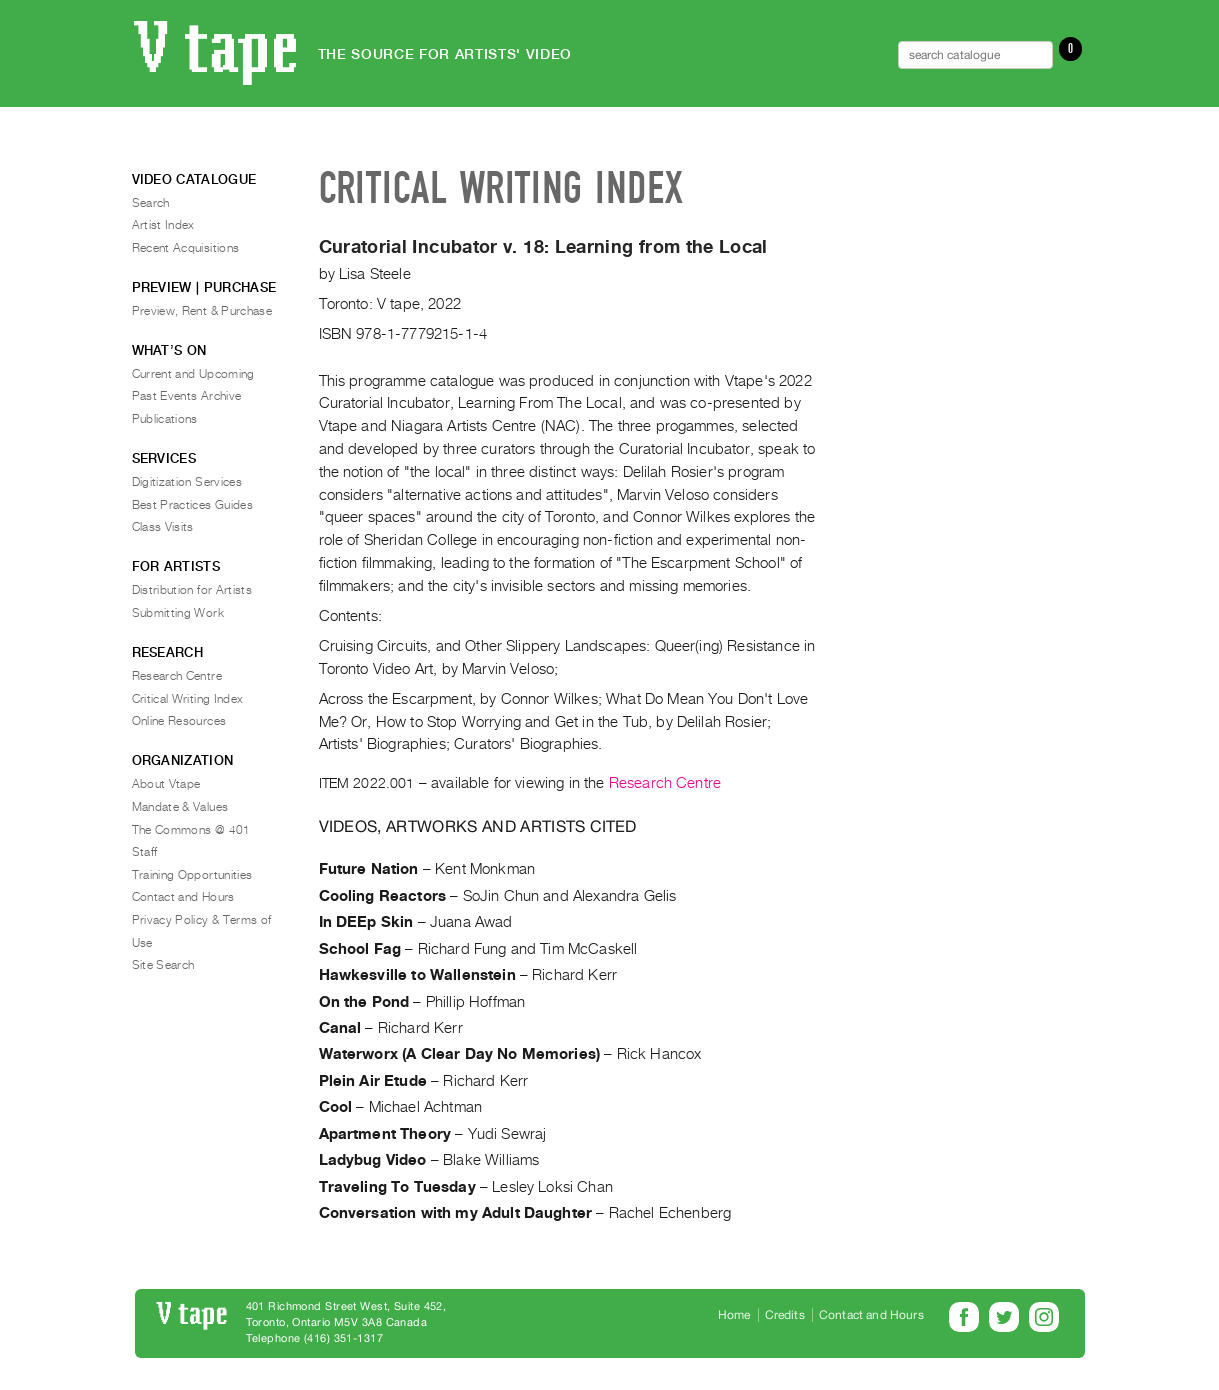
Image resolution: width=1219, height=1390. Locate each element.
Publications (165, 419)
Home (734, 1315)
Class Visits (163, 527)
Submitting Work (178, 613)
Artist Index (163, 225)
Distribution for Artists (192, 590)
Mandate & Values (180, 807)
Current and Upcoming (193, 374)
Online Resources (179, 721)
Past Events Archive (187, 396)
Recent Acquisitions (186, 248)
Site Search (163, 965)
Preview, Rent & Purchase (202, 311)
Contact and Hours (183, 897)
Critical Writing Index (188, 699)
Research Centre (665, 783)
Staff (145, 852)
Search (151, 203)
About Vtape (166, 784)
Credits (785, 1315)
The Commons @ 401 (191, 830)
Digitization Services (187, 482)
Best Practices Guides (193, 505)
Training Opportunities (192, 875)
